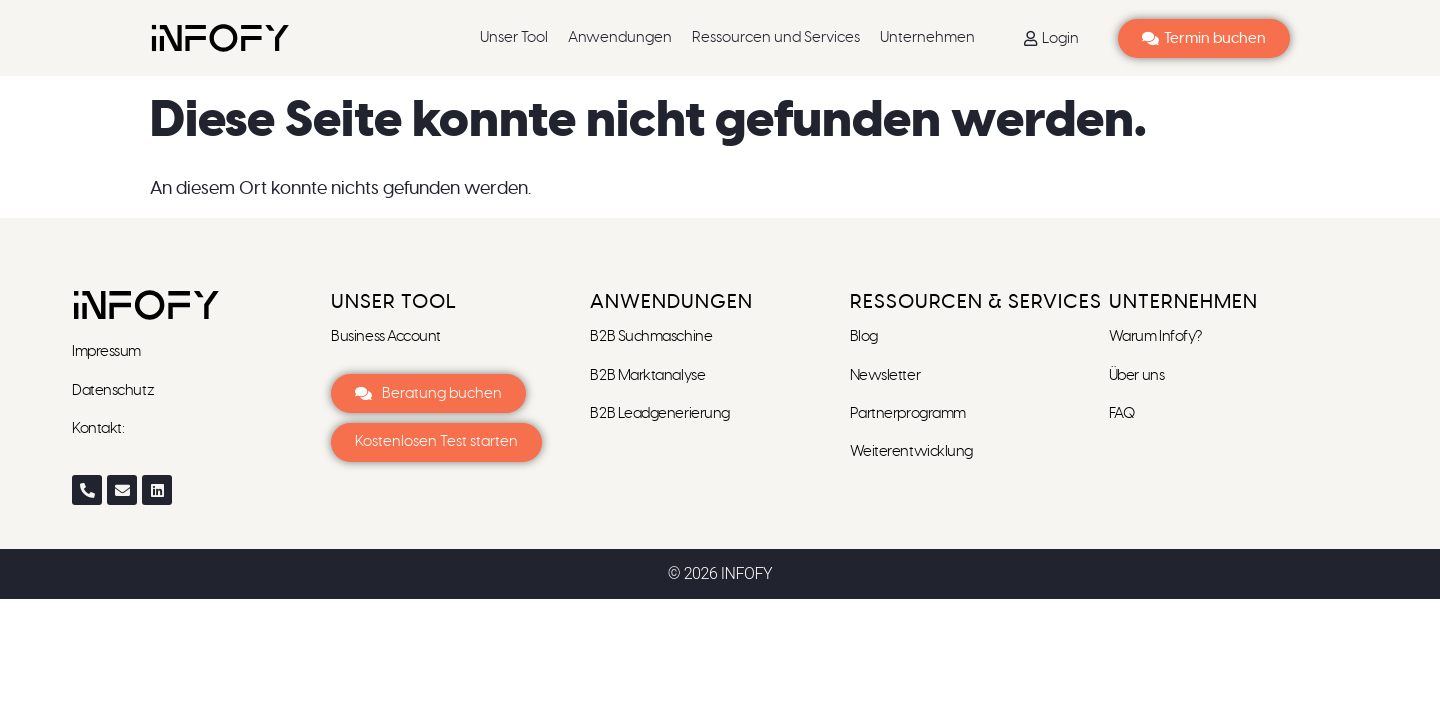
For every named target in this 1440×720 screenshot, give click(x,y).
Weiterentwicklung (911, 451)
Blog (864, 336)
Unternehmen (927, 37)
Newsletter (886, 375)
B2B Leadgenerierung (659, 413)
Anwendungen (620, 37)
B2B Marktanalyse (647, 375)
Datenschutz (113, 390)
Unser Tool (514, 37)
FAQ (1122, 413)
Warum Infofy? (1157, 336)
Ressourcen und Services (776, 37)
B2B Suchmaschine (651, 336)
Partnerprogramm (908, 413)
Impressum (108, 351)
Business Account (386, 336)
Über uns (1136, 375)
